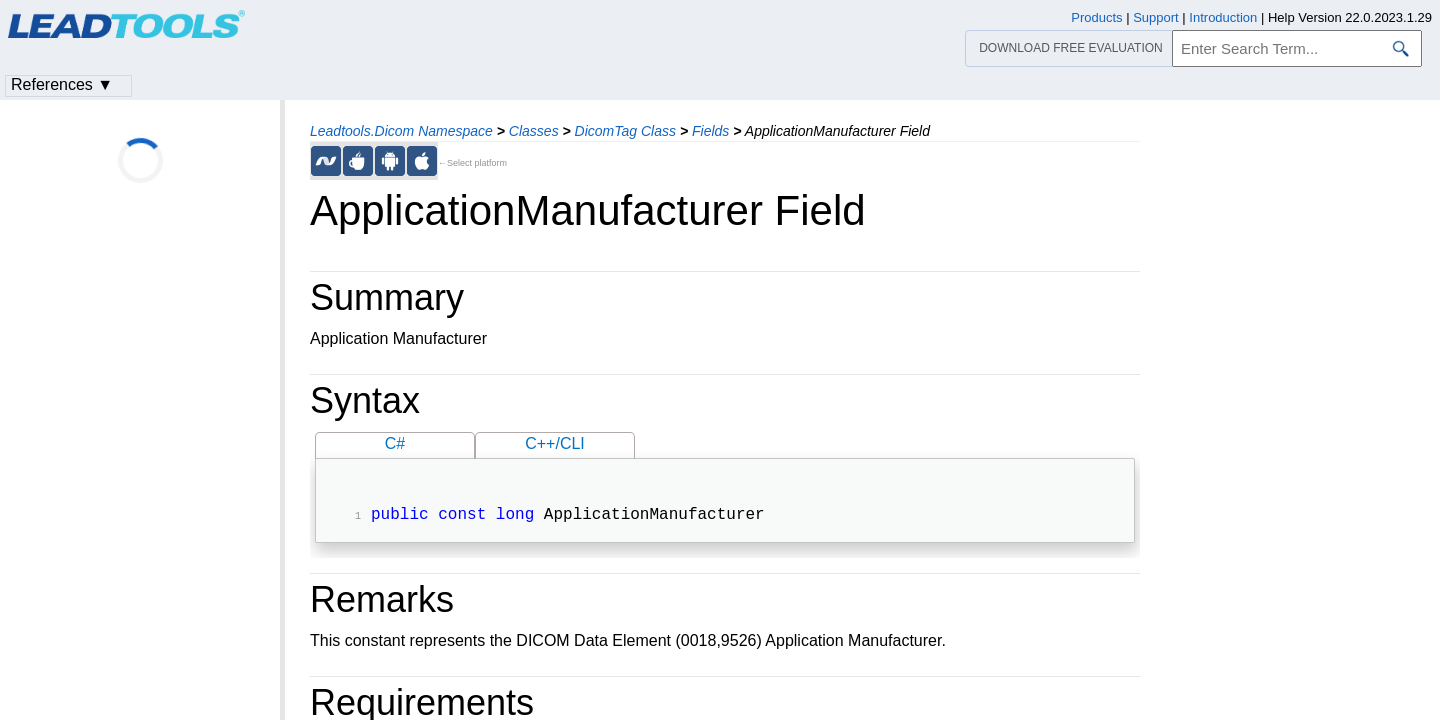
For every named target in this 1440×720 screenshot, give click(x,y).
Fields (710, 131)
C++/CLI (555, 443)
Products (1096, 17)
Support (1156, 17)
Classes (534, 131)
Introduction (1223, 17)
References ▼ (62, 84)
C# (395, 443)
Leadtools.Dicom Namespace (401, 131)
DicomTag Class (625, 131)
